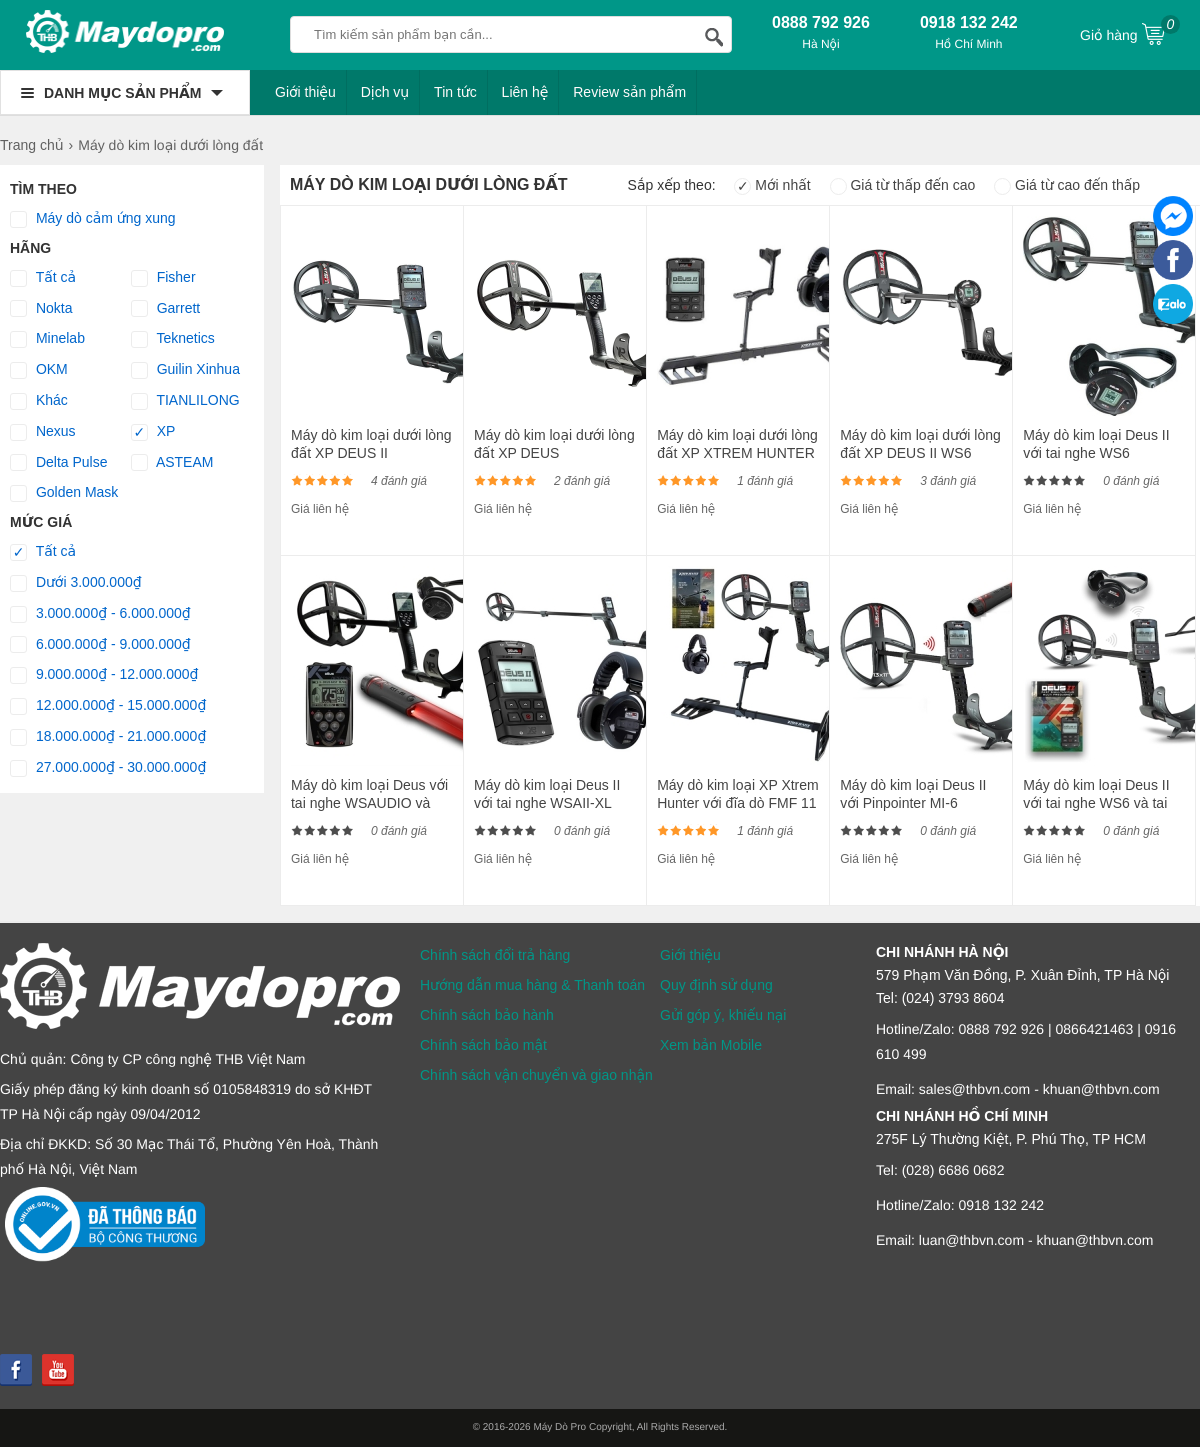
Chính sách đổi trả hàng (495, 955)
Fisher (163, 278)
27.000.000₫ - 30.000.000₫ (108, 768)
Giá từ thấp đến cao (903, 185)
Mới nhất (772, 185)
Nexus (43, 432)
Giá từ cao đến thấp (1067, 185)
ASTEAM (172, 463)
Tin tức (455, 92)
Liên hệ (525, 92)
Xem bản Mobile (711, 1045)
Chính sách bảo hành (487, 1015)
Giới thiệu (305, 92)
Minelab (47, 339)
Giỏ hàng (1130, 33)
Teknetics (173, 339)
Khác (39, 401)
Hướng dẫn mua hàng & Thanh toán (532, 985)
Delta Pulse (58, 463)
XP (153, 432)
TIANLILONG (185, 401)
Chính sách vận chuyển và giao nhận (536, 1075)
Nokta (41, 309)
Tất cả (43, 278)
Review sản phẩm (629, 92)
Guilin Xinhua (185, 370)
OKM (39, 370)
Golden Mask (64, 493)
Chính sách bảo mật (483, 1045)
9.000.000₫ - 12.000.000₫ (104, 675)
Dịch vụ (385, 92)
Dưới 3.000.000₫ (76, 583)
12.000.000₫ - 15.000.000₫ (108, 706)
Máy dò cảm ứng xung (93, 219)
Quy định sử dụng (716, 985)
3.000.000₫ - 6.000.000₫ (100, 614)
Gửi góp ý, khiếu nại (723, 1015)
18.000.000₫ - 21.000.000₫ (108, 737)
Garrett (165, 309)
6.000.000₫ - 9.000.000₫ (100, 645)
